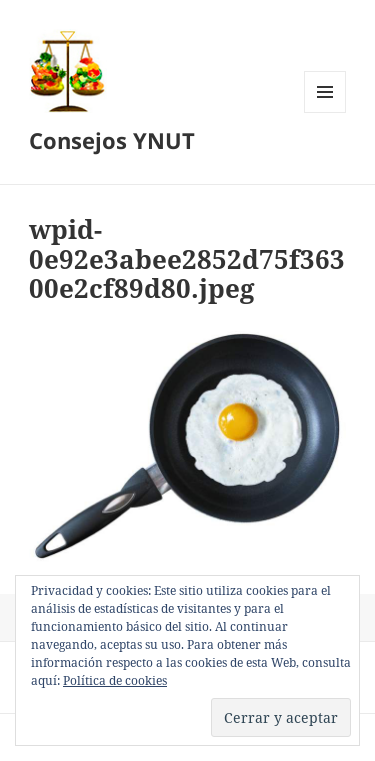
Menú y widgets (325, 112)
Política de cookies (115, 680)
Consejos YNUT (112, 140)
